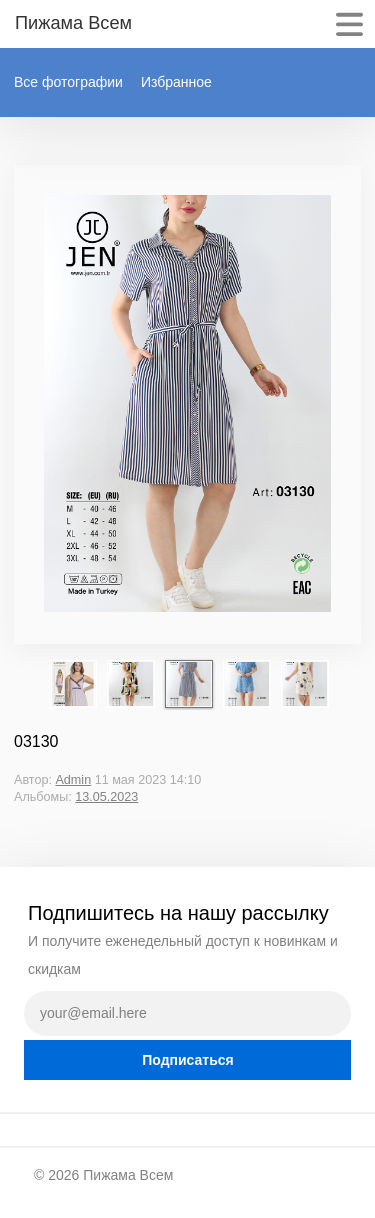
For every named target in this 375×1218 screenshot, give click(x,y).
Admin (73, 780)
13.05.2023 (106, 797)
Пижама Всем (128, 1175)
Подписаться (188, 1060)
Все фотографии (68, 82)
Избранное (176, 82)
